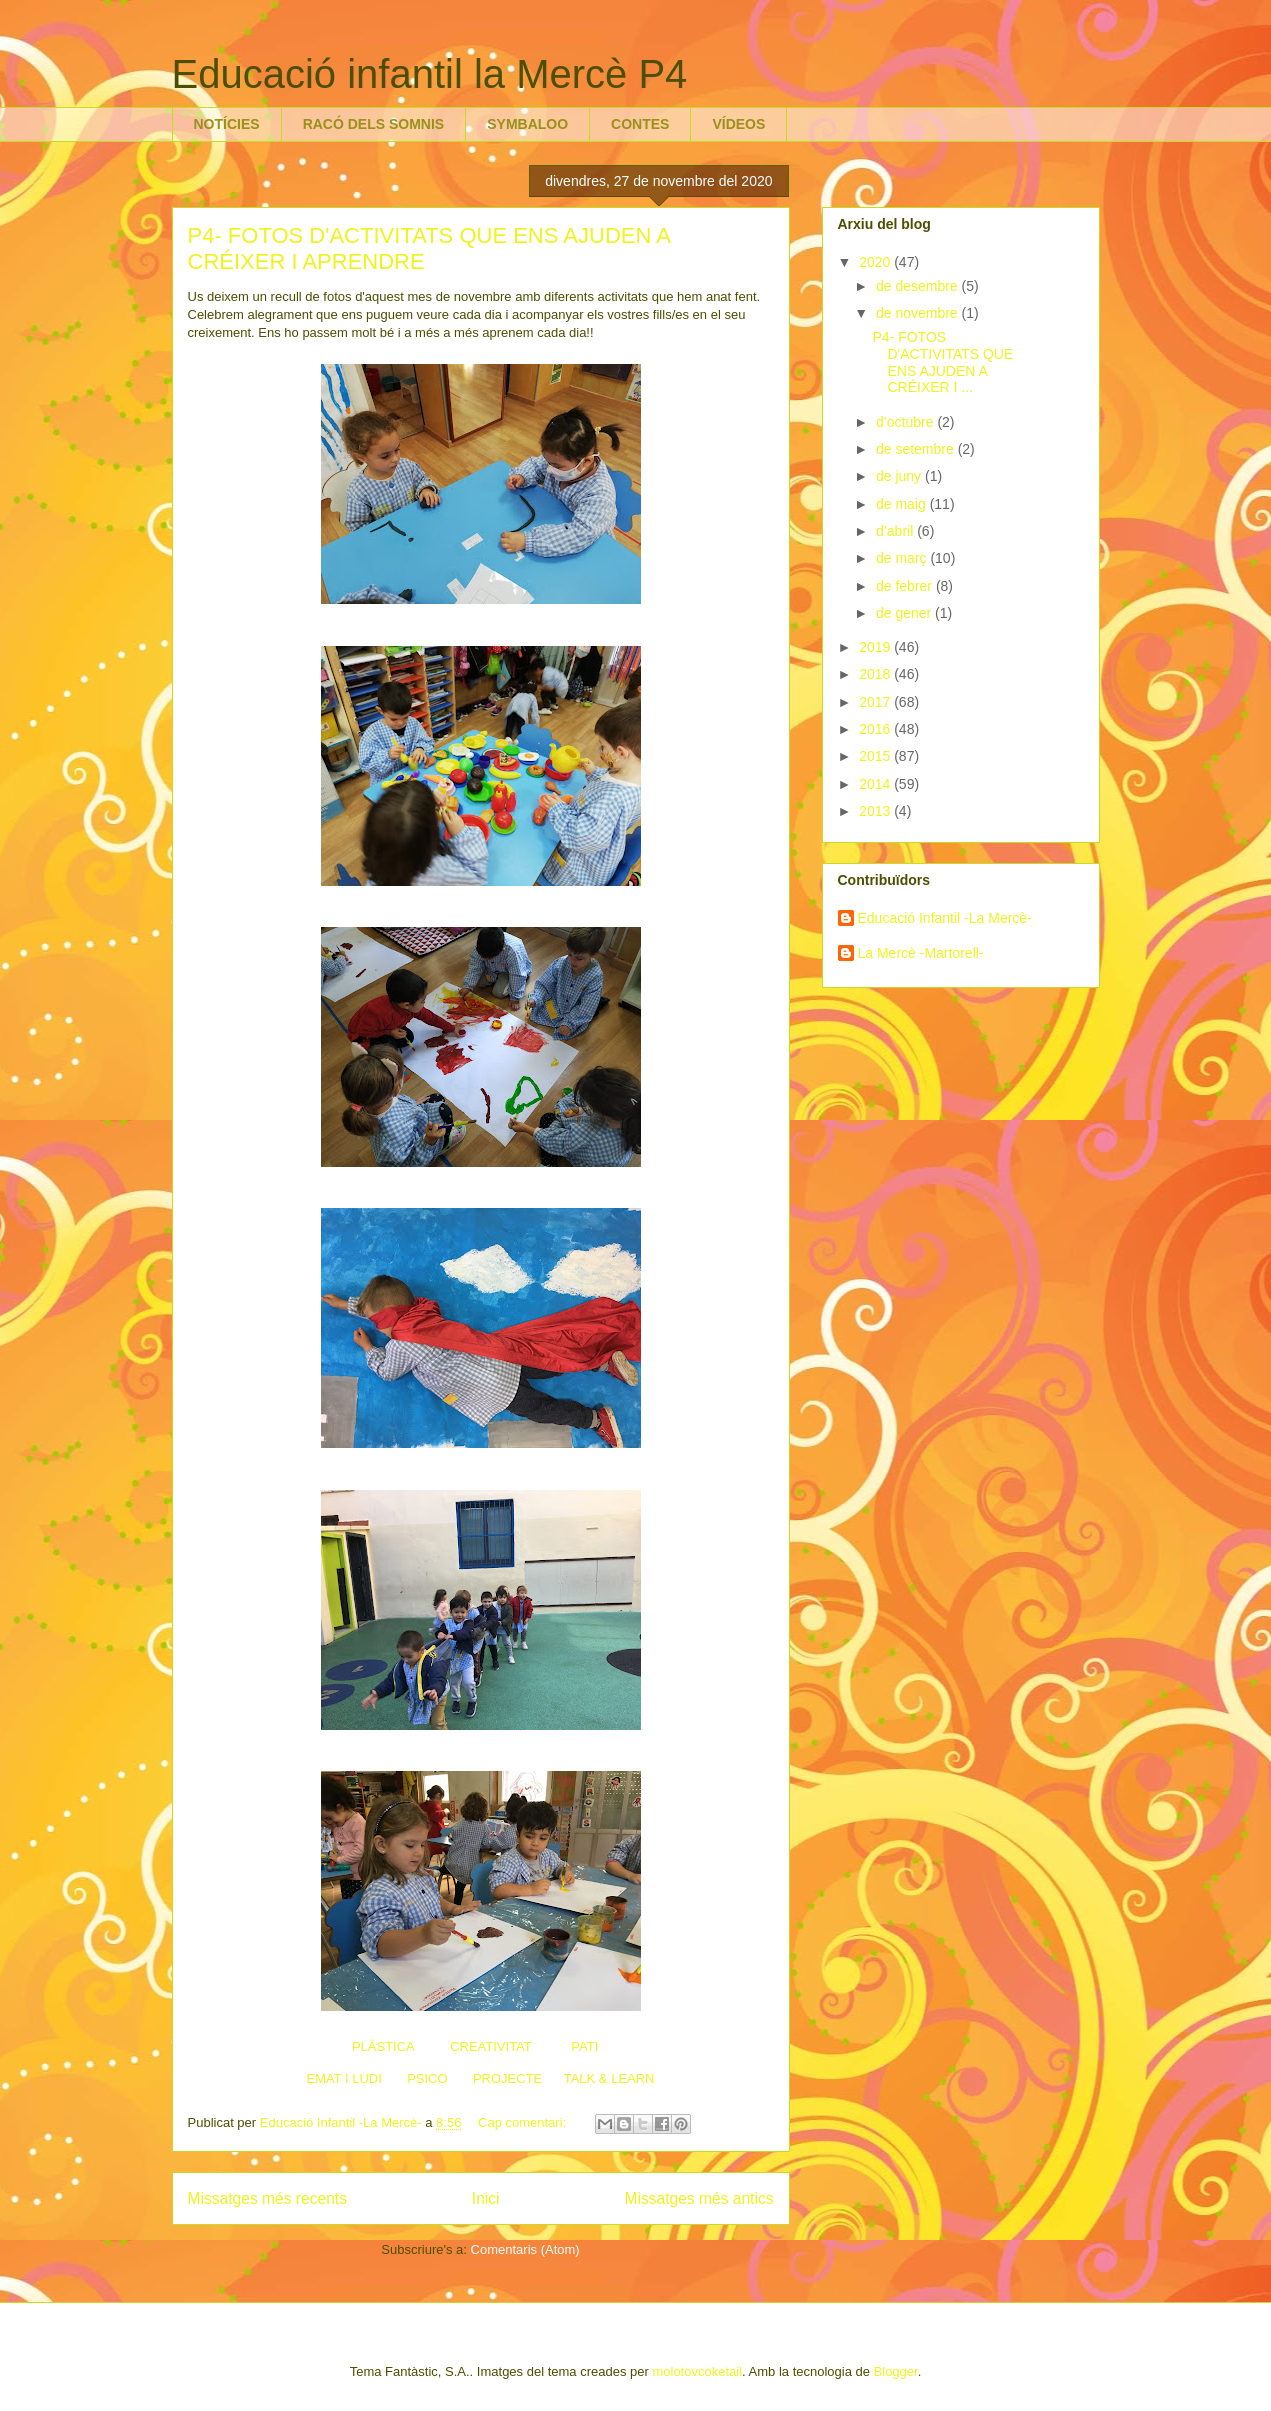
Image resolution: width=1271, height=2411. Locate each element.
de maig (903, 504)
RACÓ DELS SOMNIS (374, 124)
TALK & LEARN (609, 2078)
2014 (876, 784)
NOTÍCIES (227, 124)
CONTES (640, 124)
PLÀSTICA (383, 2046)
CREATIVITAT (490, 2046)
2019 (876, 647)
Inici (486, 2198)
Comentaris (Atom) (525, 2249)
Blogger (896, 2371)
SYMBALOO (527, 124)
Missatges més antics (698, 2198)
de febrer (906, 586)
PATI (584, 2046)
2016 (876, 729)
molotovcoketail (697, 2371)
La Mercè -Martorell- (921, 953)
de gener (905, 613)
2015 (876, 756)
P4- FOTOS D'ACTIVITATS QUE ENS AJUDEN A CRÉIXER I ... (942, 362)
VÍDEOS (738, 124)
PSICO (427, 2078)
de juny (900, 476)
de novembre (919, 313)
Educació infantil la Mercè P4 (430, 74)
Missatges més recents (267, 2198)
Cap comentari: (524, 2122)
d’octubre (906, 422)
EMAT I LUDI (343, 2078)
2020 (876, 262)
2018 (876, 674)
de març (903, 558)
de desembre (919, 286)
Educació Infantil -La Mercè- (945, 918)
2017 (876, 702)
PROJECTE (507, 2078)
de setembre (917, 449)
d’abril (896, 531)
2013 (876, 811)
